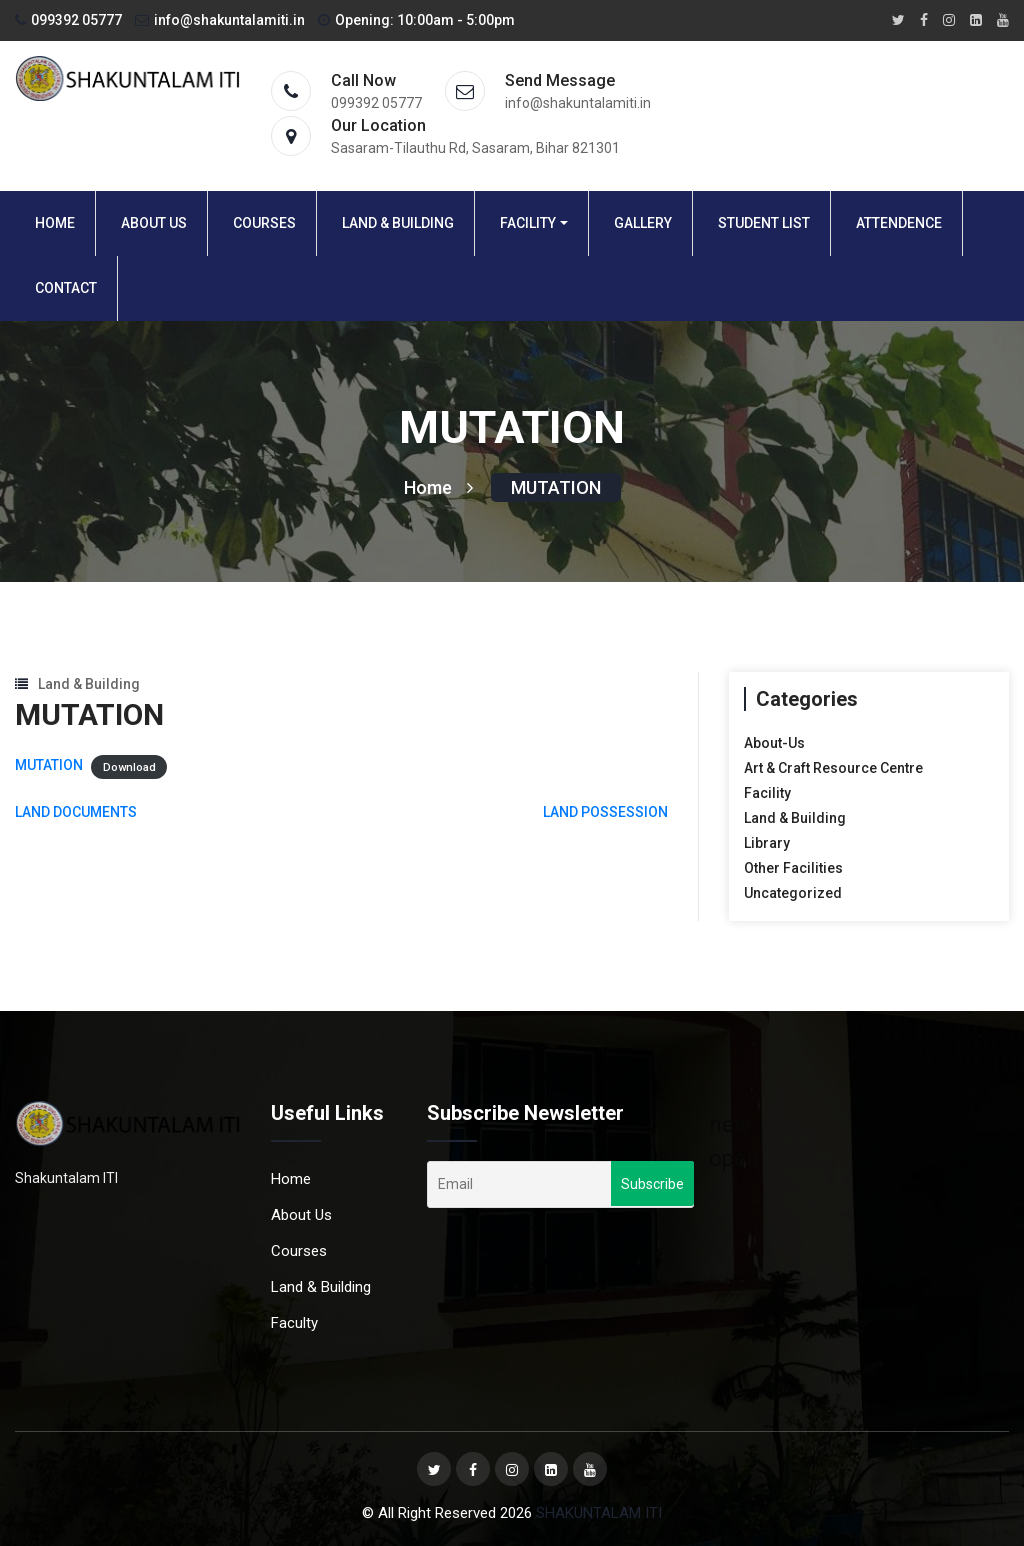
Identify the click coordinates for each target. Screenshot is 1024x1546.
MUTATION (556, 487)
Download (129, 766)
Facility (528, 223)
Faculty (294, 1323)
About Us (154, 223)
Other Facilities (793, 868)
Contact (66, 288)
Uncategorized (793, 893)
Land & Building (398, 223)
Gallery (643, 223)
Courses (264, 223)
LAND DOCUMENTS (76, 812)
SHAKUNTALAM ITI (599, 1513)
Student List (764, 223)
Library (767, 843)
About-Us (774, 743)
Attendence (899, 223)
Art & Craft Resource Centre (833, 768)
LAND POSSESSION (605, 812)
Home (55, 223)
